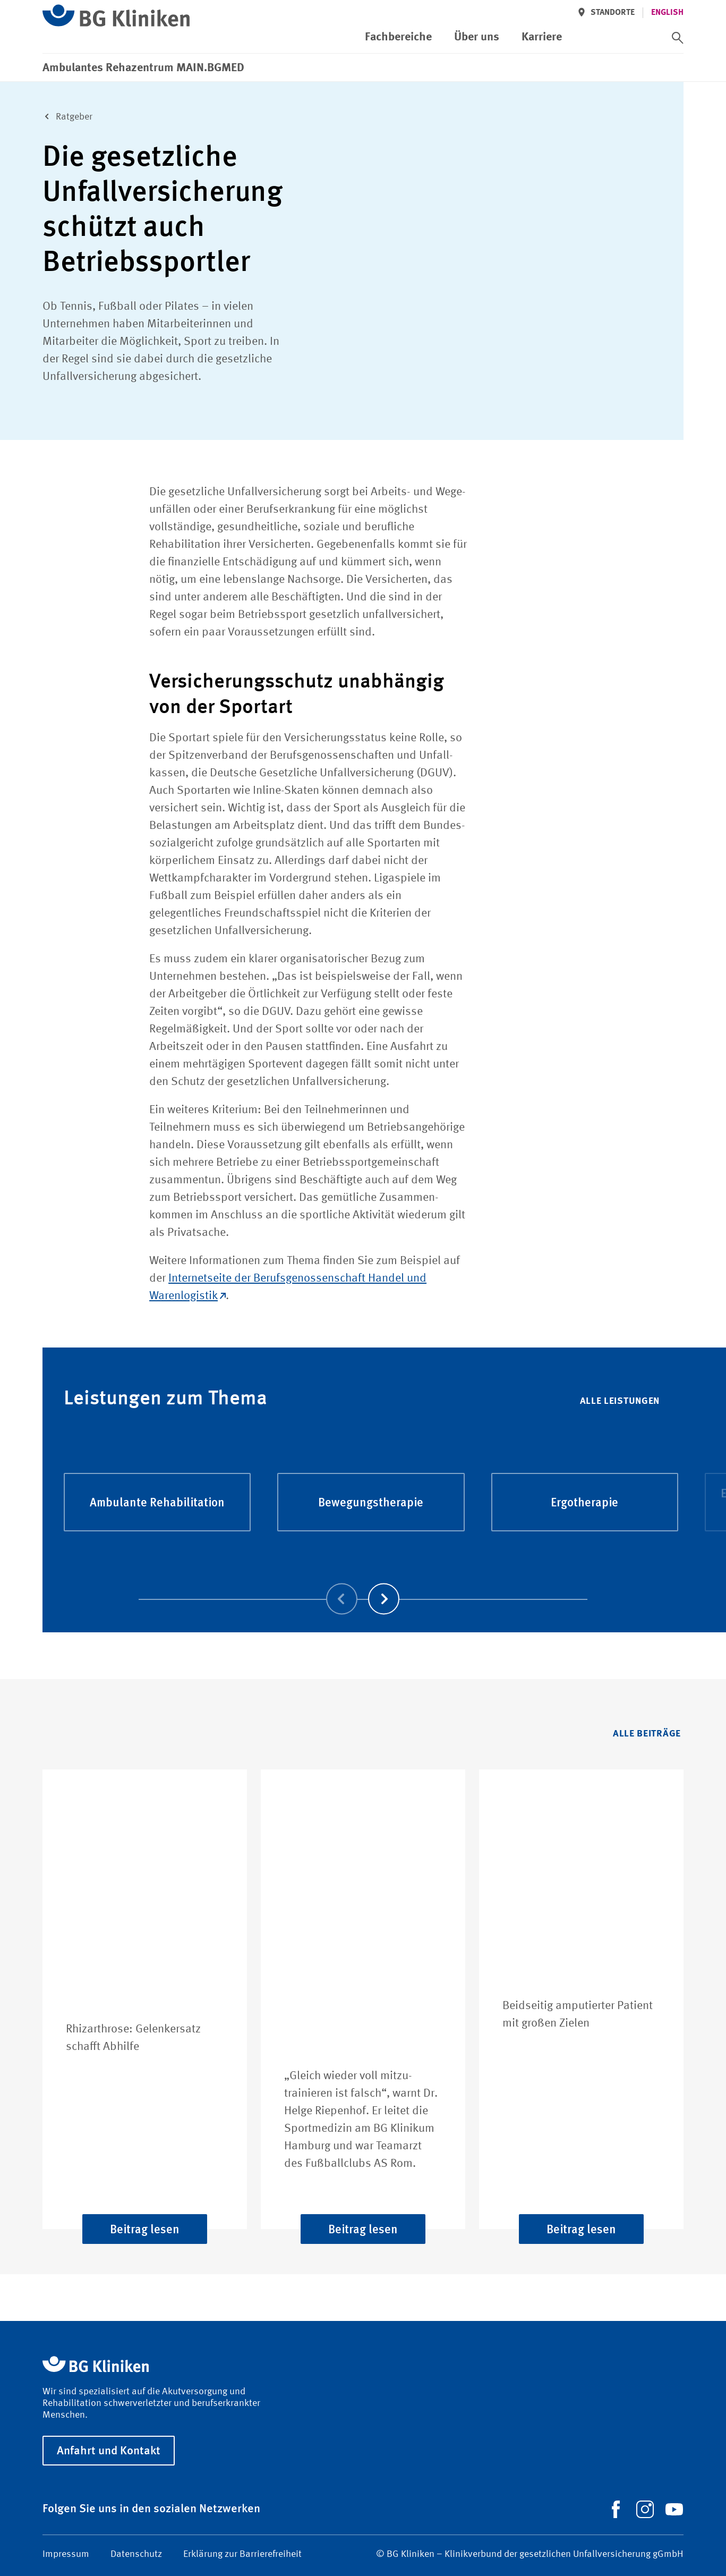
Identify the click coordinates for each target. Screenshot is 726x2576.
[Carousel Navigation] (363, 1583)
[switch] (677, 37)
